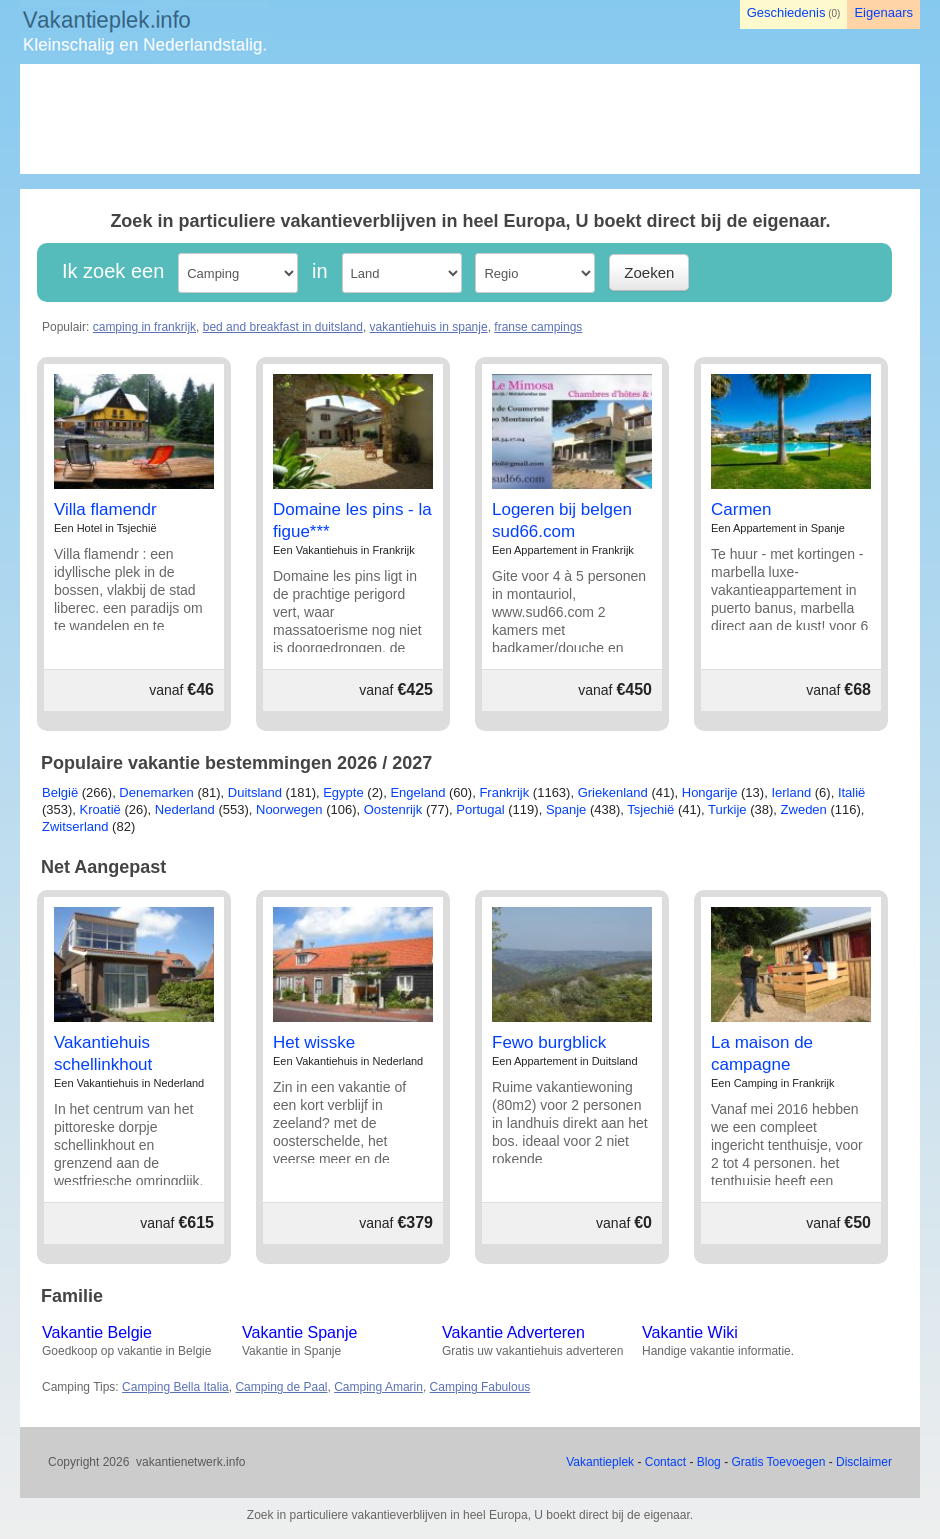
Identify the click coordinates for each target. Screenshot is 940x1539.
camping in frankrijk (144, 327)
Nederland (185, 809)
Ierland (791, 792)
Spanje (566, 809)
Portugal (480, 809)
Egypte (343, 792)
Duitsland (255, 792)
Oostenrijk (393, 809)
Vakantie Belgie (97, 1332)
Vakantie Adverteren (513, 1332)
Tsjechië (650, 809)
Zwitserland (75, 826)
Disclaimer (864, 1462)
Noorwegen (289, 809)
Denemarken (156, 792)
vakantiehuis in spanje (429, 327)
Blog (709, 1462)
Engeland (417, 792)
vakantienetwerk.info (190, 1462)
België (60, 792)
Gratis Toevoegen (778, 1462)
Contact (665, 1462)
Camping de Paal (281, 1387)
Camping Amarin (378, 1387)
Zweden (804, 809)
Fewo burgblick (549, 1042)
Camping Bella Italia (175, 1387)
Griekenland (613, 792)
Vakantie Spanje (299, 1332)
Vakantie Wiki (690, 1332)
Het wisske (314, 1042)
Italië (851, 792)
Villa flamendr (105, 509)
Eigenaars (883, 12)
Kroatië (100, 809)
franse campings (538, 327)
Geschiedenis (786, 12)
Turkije (727, 809)
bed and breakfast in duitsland (283, 327)
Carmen (741, 509)
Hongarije (710, 792)
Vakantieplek (600, 1462)
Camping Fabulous (480, 1387)
